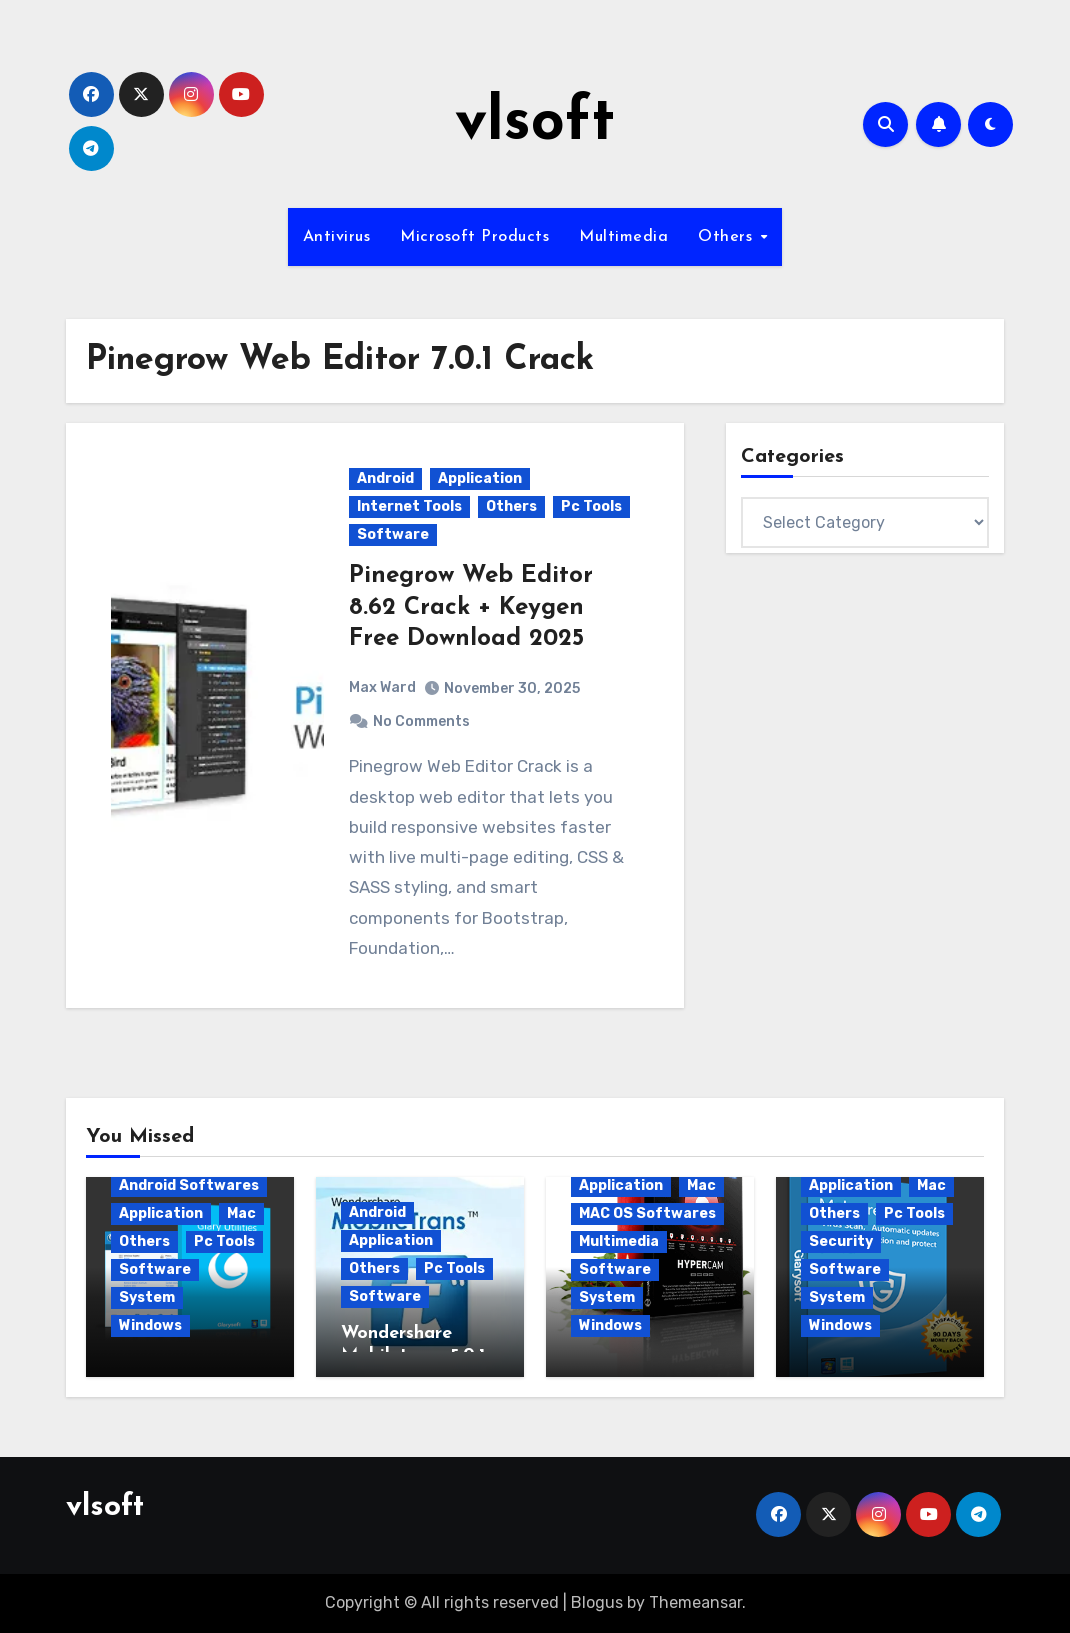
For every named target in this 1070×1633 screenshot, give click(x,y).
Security (841, 1241)
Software (393, 534)
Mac (241, 1213)
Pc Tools (591, 506)
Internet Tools (409, 506)
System (147, 1297)
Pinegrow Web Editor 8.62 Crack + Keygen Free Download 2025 (471, 607)
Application (480, 478)
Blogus (597, 1602)
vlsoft (535, 124)
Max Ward (382, 687)
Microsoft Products (474, 237)
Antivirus (337, 237)
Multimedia (623, 237)
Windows (150, 1325)
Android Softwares (189, 1185)
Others (728, 237)
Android (385, 478)
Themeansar (695, 1602)
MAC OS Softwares (647, 1213)
